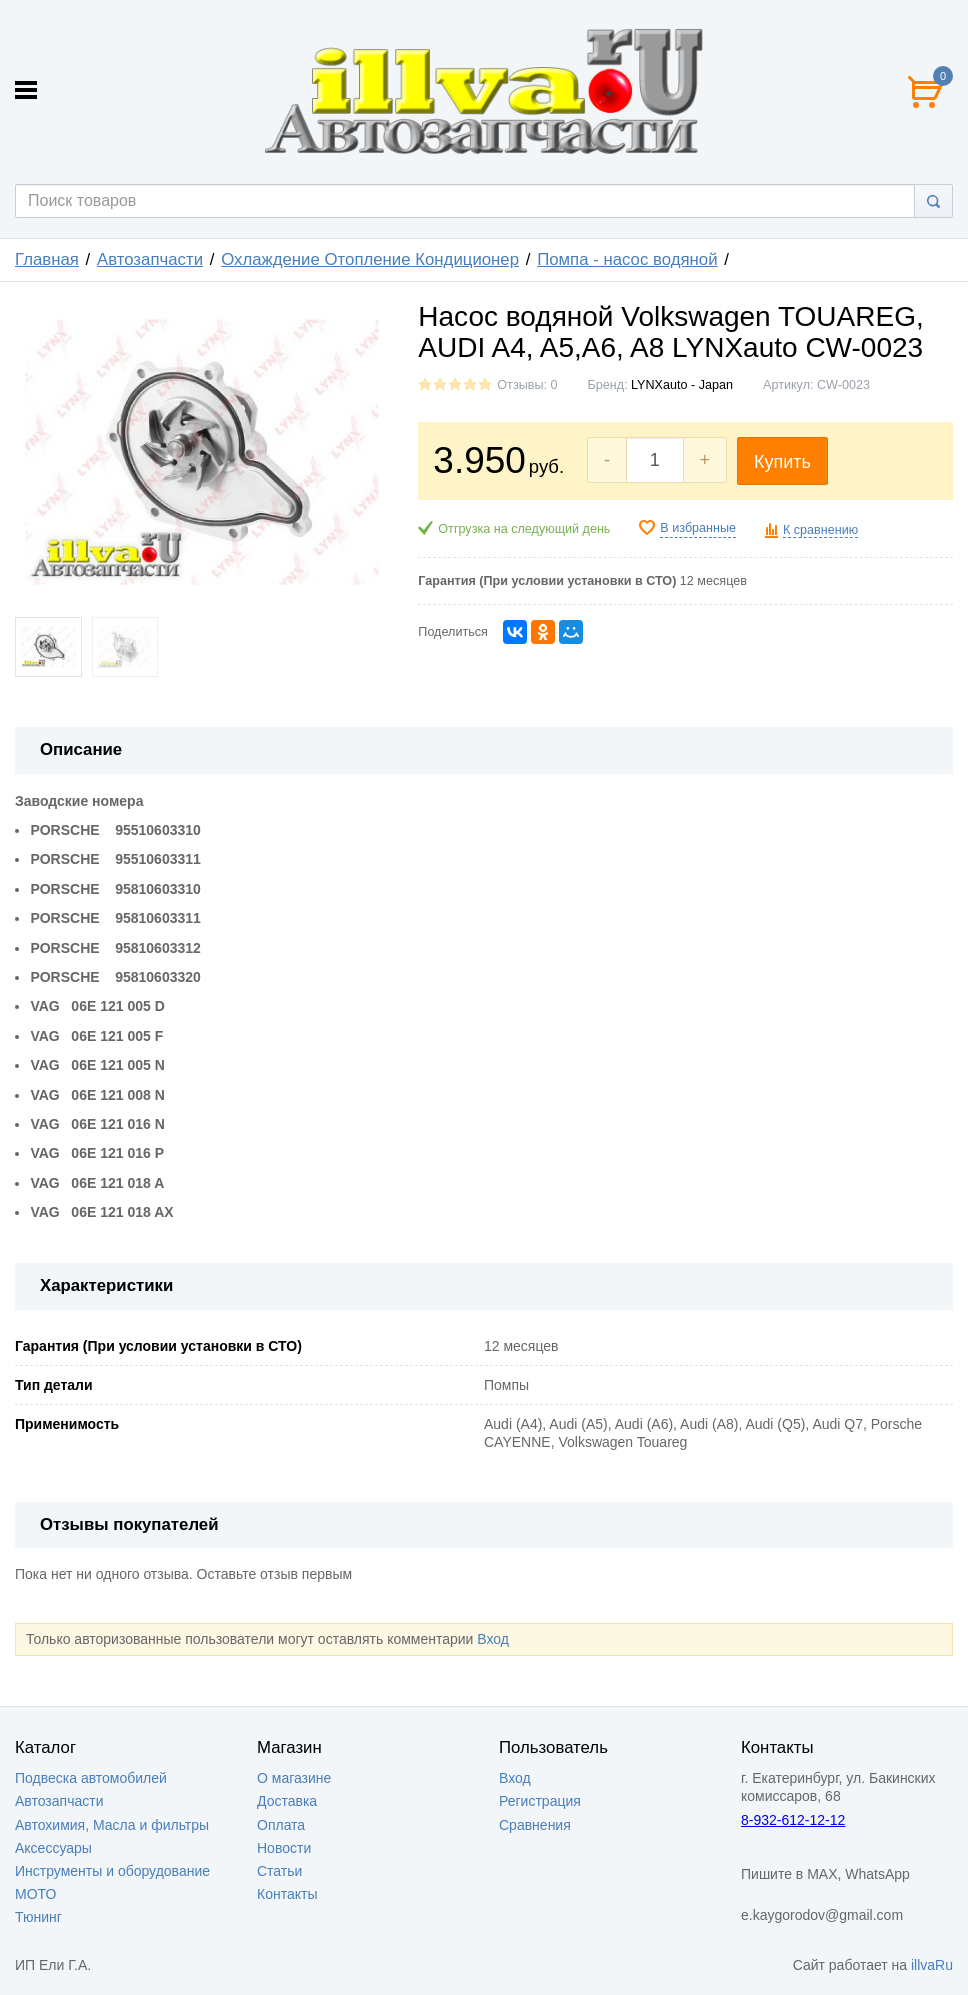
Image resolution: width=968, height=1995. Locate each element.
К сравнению (820, 530)
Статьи (279, 1871)
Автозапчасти (150, 259)
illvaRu (932, 1965)
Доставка (287, 1801)
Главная (47, 259)
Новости (284, 1848)
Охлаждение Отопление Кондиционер (370, 259)
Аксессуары (53, 1848)
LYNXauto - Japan (682, 385)
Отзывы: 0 (527, 385)
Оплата (281, 1825)
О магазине (294, 1778)
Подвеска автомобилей (91, 1778)
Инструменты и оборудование (112, 1871)
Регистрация (540, 1801)
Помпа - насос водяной (627, 259)
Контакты (287, 1894)
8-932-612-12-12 (793, 1820)
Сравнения (535, 1825)
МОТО (35, 1894)
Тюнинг (38, 1917)
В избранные (698, 528)
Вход (493, 1639)
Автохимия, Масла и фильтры (112, 1825)
